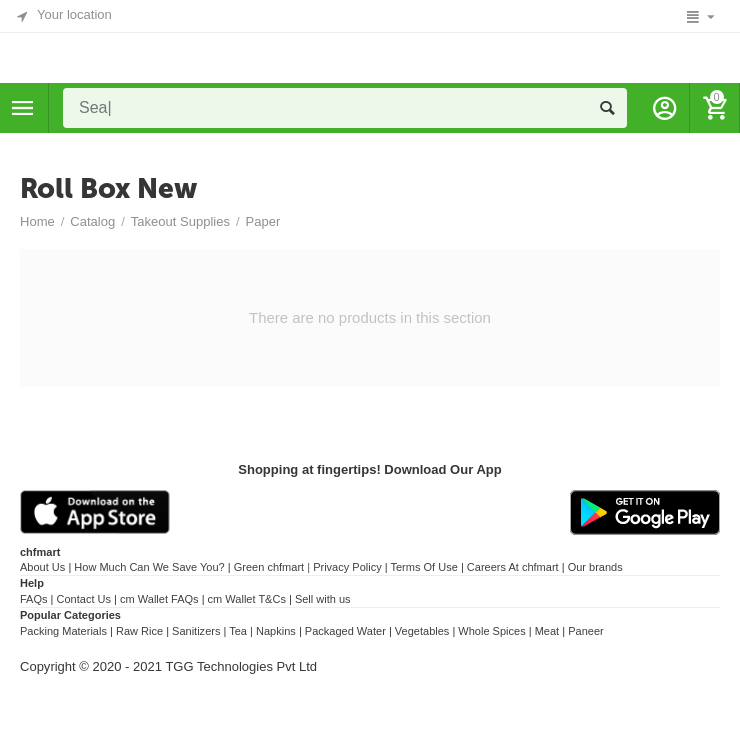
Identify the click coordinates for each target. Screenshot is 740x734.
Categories (23, 108)
